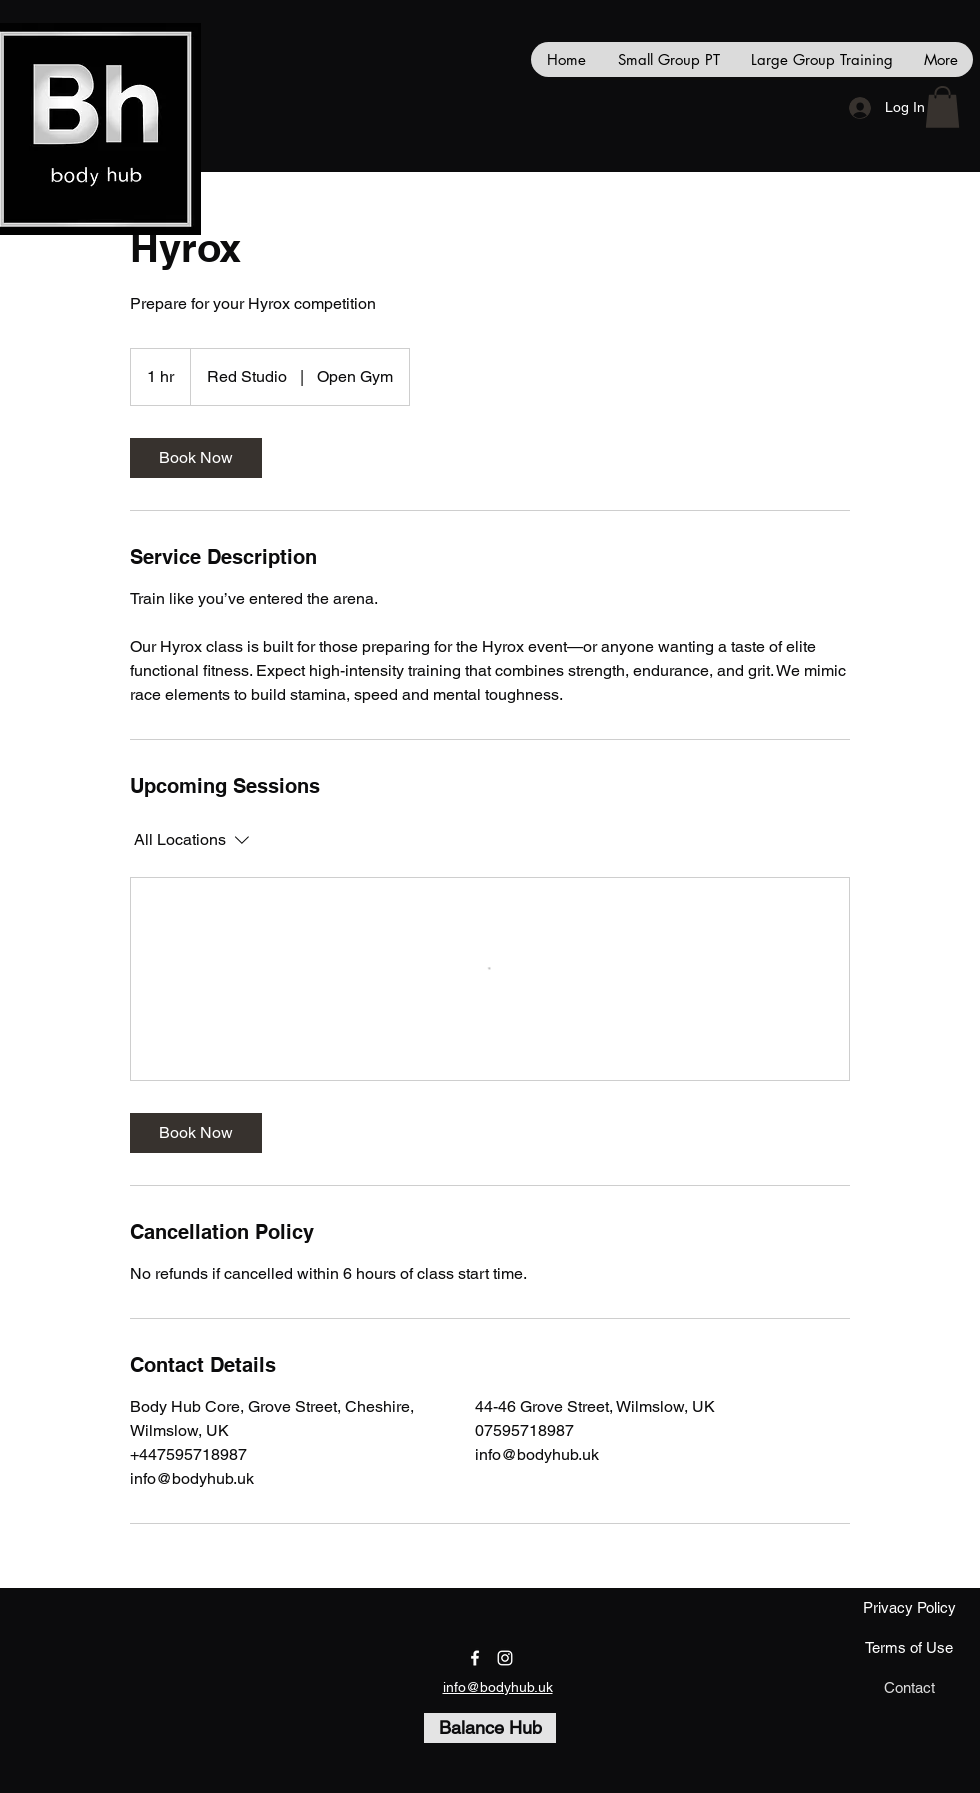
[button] (942, 107)
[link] (196, 458)
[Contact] (909, 1688)
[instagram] (505, 1658)
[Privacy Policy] (909, 1608)
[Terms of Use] (909, 1648)
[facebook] (475, 1658)
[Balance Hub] (490, 1728)
